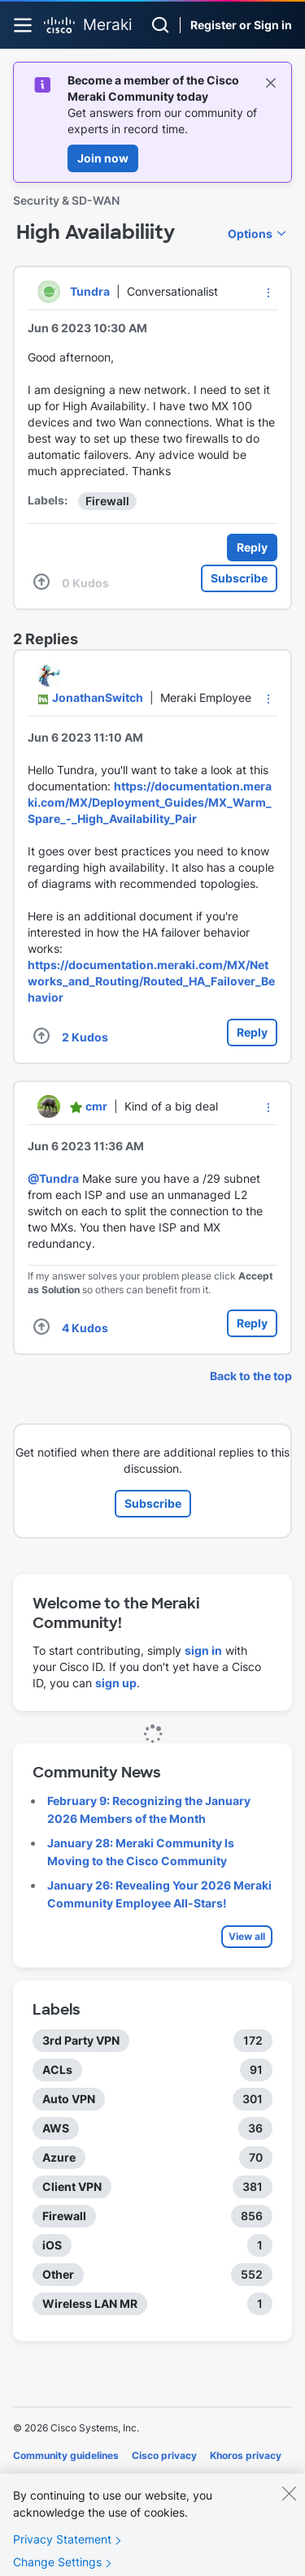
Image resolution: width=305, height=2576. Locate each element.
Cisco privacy (164, 2455)
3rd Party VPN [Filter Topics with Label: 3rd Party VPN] (81, 2040)
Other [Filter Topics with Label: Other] (58, 2274)
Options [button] (250, 233)
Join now (103, 158)
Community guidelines (66, 2455)
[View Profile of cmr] (96, 1106)
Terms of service (104, 2478)
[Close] (289, 2504)
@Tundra (53, 1178)
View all (247, 1936)
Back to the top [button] (251, 1376)
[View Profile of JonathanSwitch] (97, 697)
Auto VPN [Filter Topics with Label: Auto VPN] (68, 2099)
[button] (268, 292)
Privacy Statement (62, 2550)
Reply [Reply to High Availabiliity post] (252, 547)
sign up (116, 1683)
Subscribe (239, 578)
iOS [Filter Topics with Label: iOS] (52, 2245)
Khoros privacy (245, 2455)
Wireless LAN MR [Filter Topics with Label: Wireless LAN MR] (89, 2303)
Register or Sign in (241, 25)
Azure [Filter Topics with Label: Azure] (59, 2157)
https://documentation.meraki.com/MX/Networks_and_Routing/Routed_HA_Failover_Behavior (151, 981)
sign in (203, 1650)
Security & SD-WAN (66, 200)
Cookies (32, 2478)
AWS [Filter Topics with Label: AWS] (55, 2128)
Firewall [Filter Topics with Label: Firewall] (64, 2216)
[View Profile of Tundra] (90, 291)
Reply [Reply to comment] (252, 1032)
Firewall (107, 501)
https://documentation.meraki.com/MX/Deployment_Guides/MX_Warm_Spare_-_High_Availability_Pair (150, 802)
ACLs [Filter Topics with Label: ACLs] (57, 2069)
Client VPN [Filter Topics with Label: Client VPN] (72, 2186)
